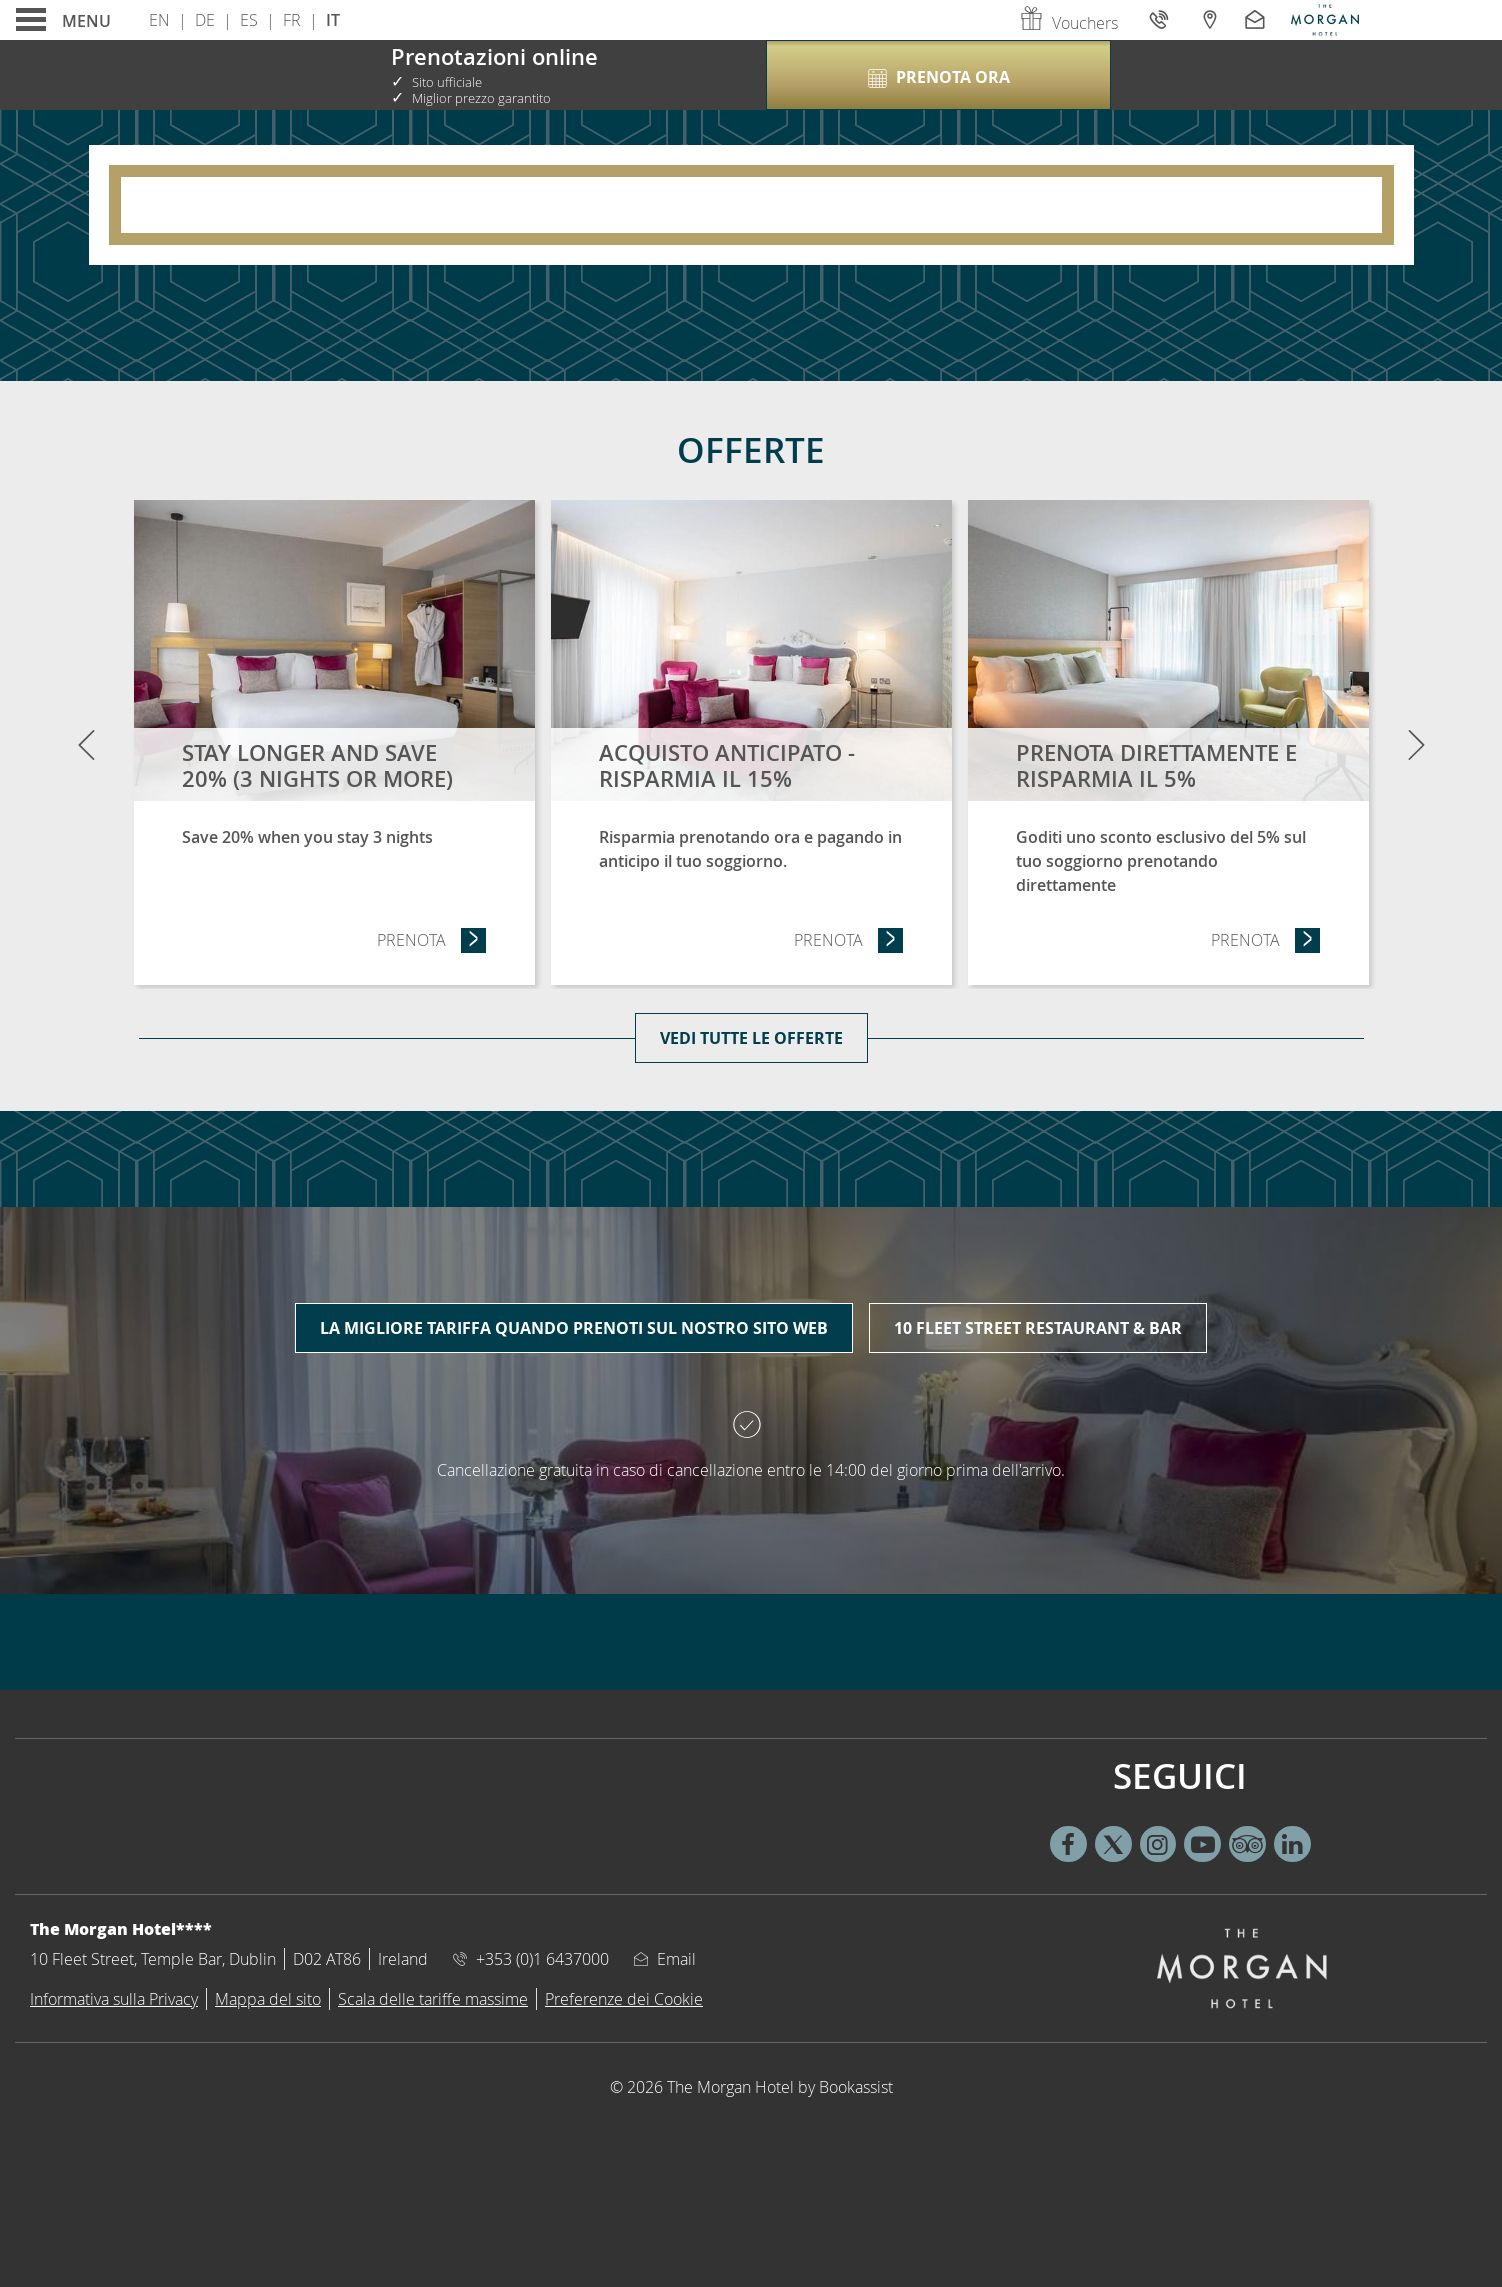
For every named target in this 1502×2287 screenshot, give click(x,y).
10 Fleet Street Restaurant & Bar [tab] (1038, 1328)
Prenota (432, 939)
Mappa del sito (268, 1999)
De (205, 20)
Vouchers (1068, 23)
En (159, 20)
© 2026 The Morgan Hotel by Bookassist (751, 2087)
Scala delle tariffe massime (433, 1999)
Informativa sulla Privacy (114, 1999)
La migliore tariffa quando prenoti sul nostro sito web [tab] (574, 1328)
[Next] (1416, 744)
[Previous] (86, 744)
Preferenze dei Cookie (624, 1999)
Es (249, 20)
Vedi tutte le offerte (751, 1038)
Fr (292, 20)
